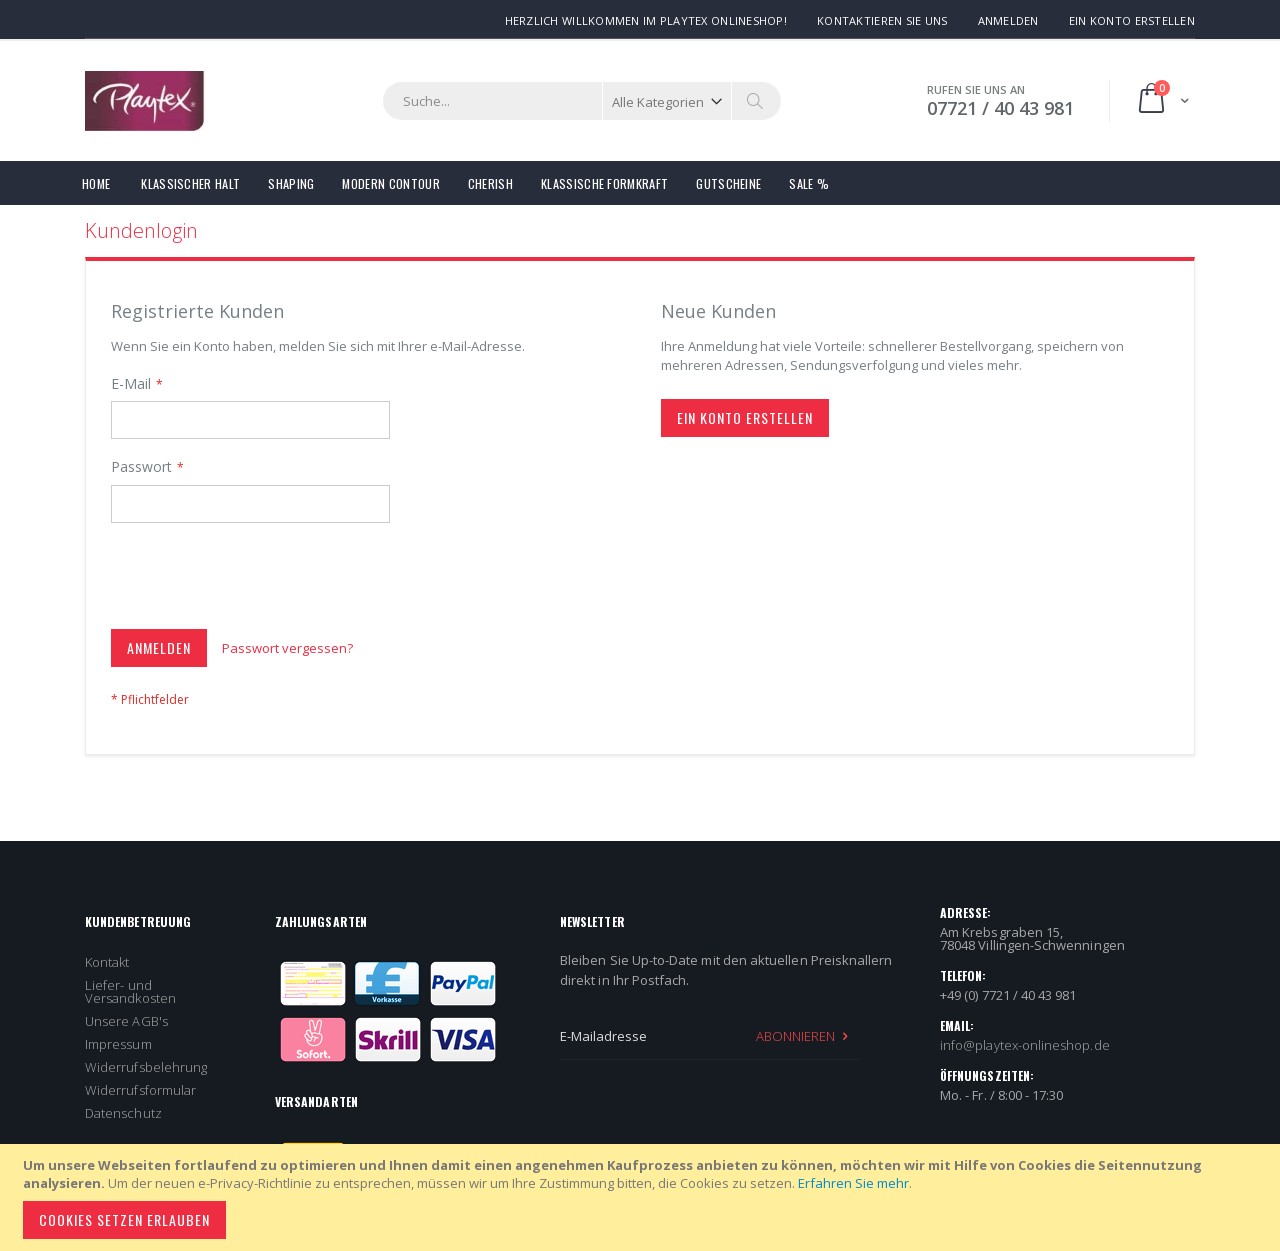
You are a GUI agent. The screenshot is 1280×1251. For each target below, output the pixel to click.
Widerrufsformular (140, 1090)
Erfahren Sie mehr (853, 1183)
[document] (643, 1197)
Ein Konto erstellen (1132, 20)
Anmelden (1008, 20)
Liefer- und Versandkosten (130, 991)
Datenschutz (123, 1113)
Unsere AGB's (126, 1021)
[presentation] (263, 580)
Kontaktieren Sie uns (882, 20)
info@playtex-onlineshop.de (1025, 1045)
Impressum (118, 1044)
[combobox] (582, 101)
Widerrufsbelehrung (146, 1067)
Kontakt (107, 962)
